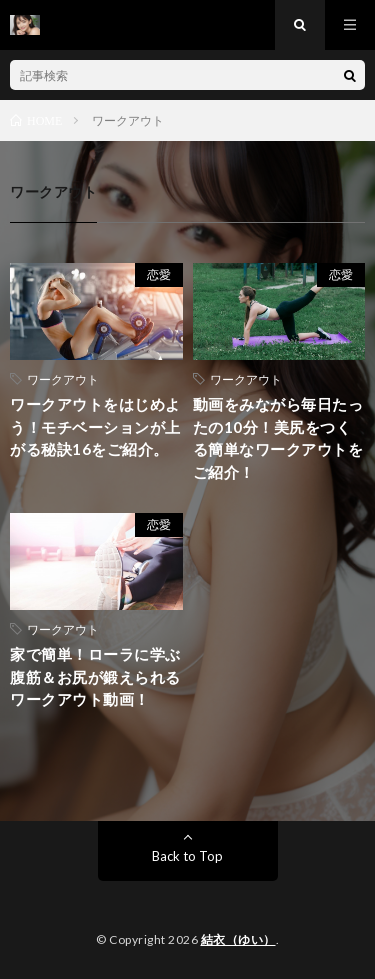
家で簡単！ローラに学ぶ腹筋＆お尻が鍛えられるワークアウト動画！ (95, 676)
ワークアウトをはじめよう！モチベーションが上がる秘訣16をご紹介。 (95, 426)
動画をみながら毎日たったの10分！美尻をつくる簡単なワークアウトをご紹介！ (278, 438)
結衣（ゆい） (238, 939)
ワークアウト (63, 379)
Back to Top (187, 856)
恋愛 (159, 274)
